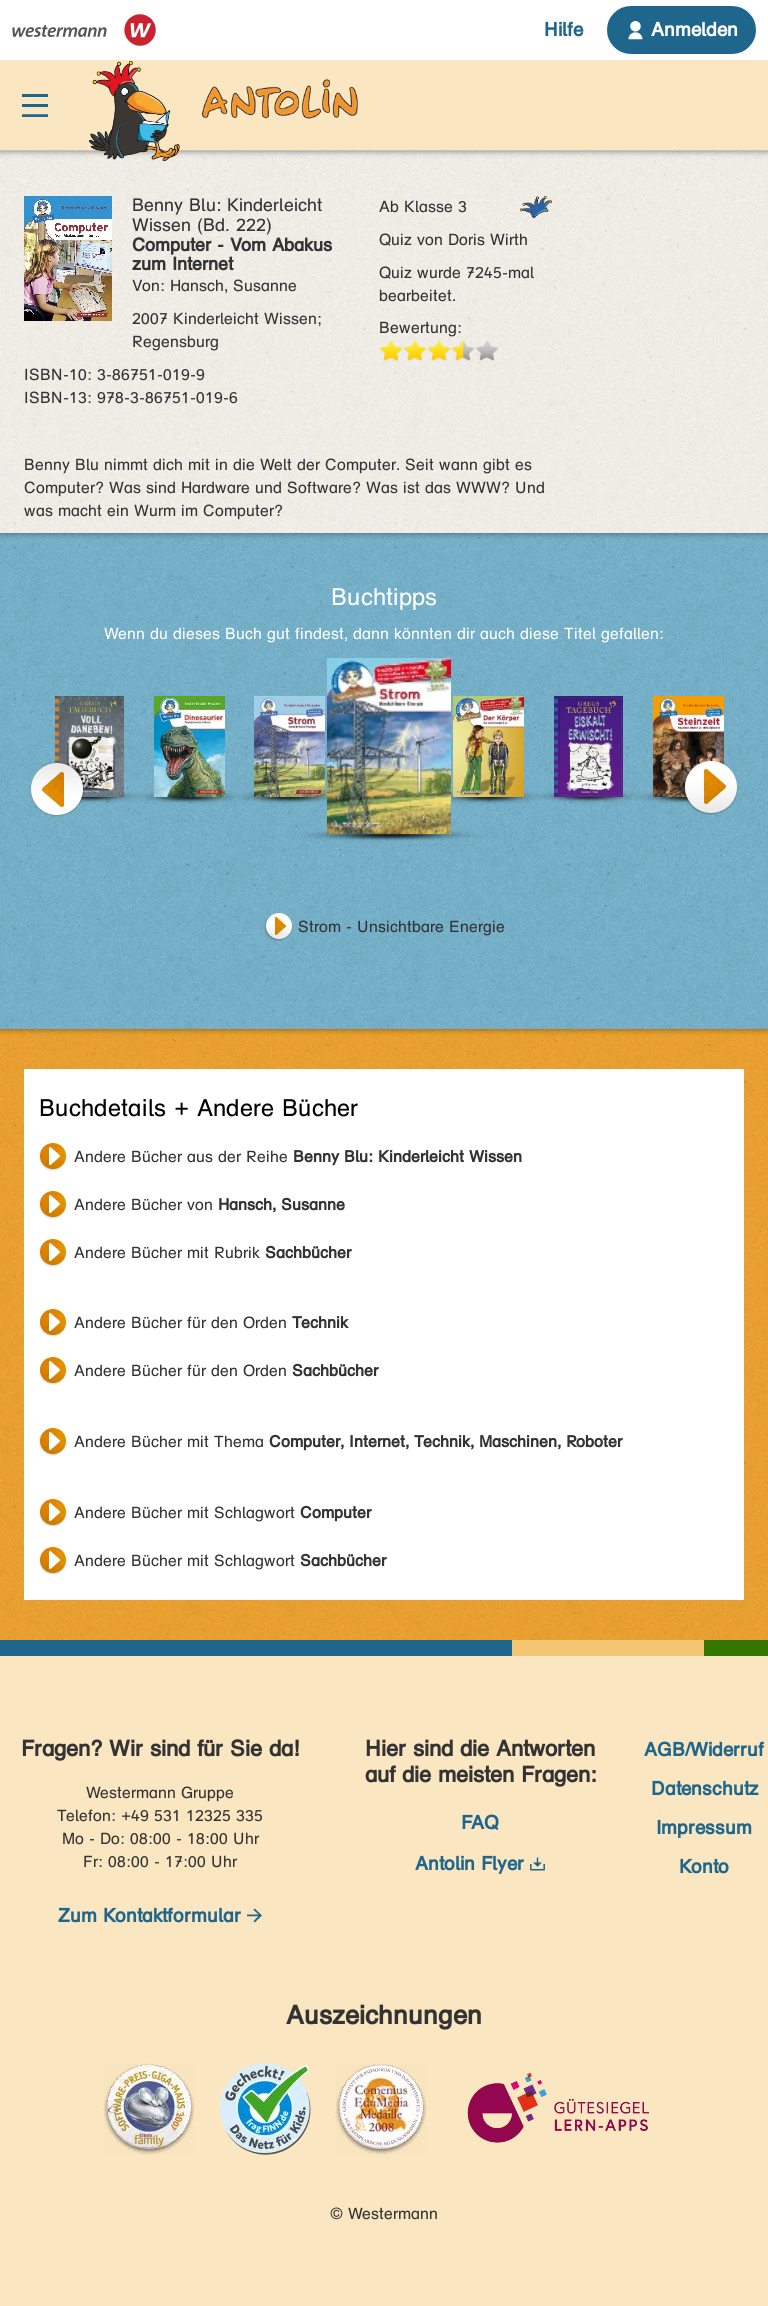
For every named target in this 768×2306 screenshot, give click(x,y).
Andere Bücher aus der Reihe (298, 1156)
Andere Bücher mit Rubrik (212, 1252)
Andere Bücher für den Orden (211, 1322)
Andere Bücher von (209, 1204)
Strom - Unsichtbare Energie (401, 926)
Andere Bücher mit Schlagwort (222, 1512)
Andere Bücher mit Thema (348, 1441)
